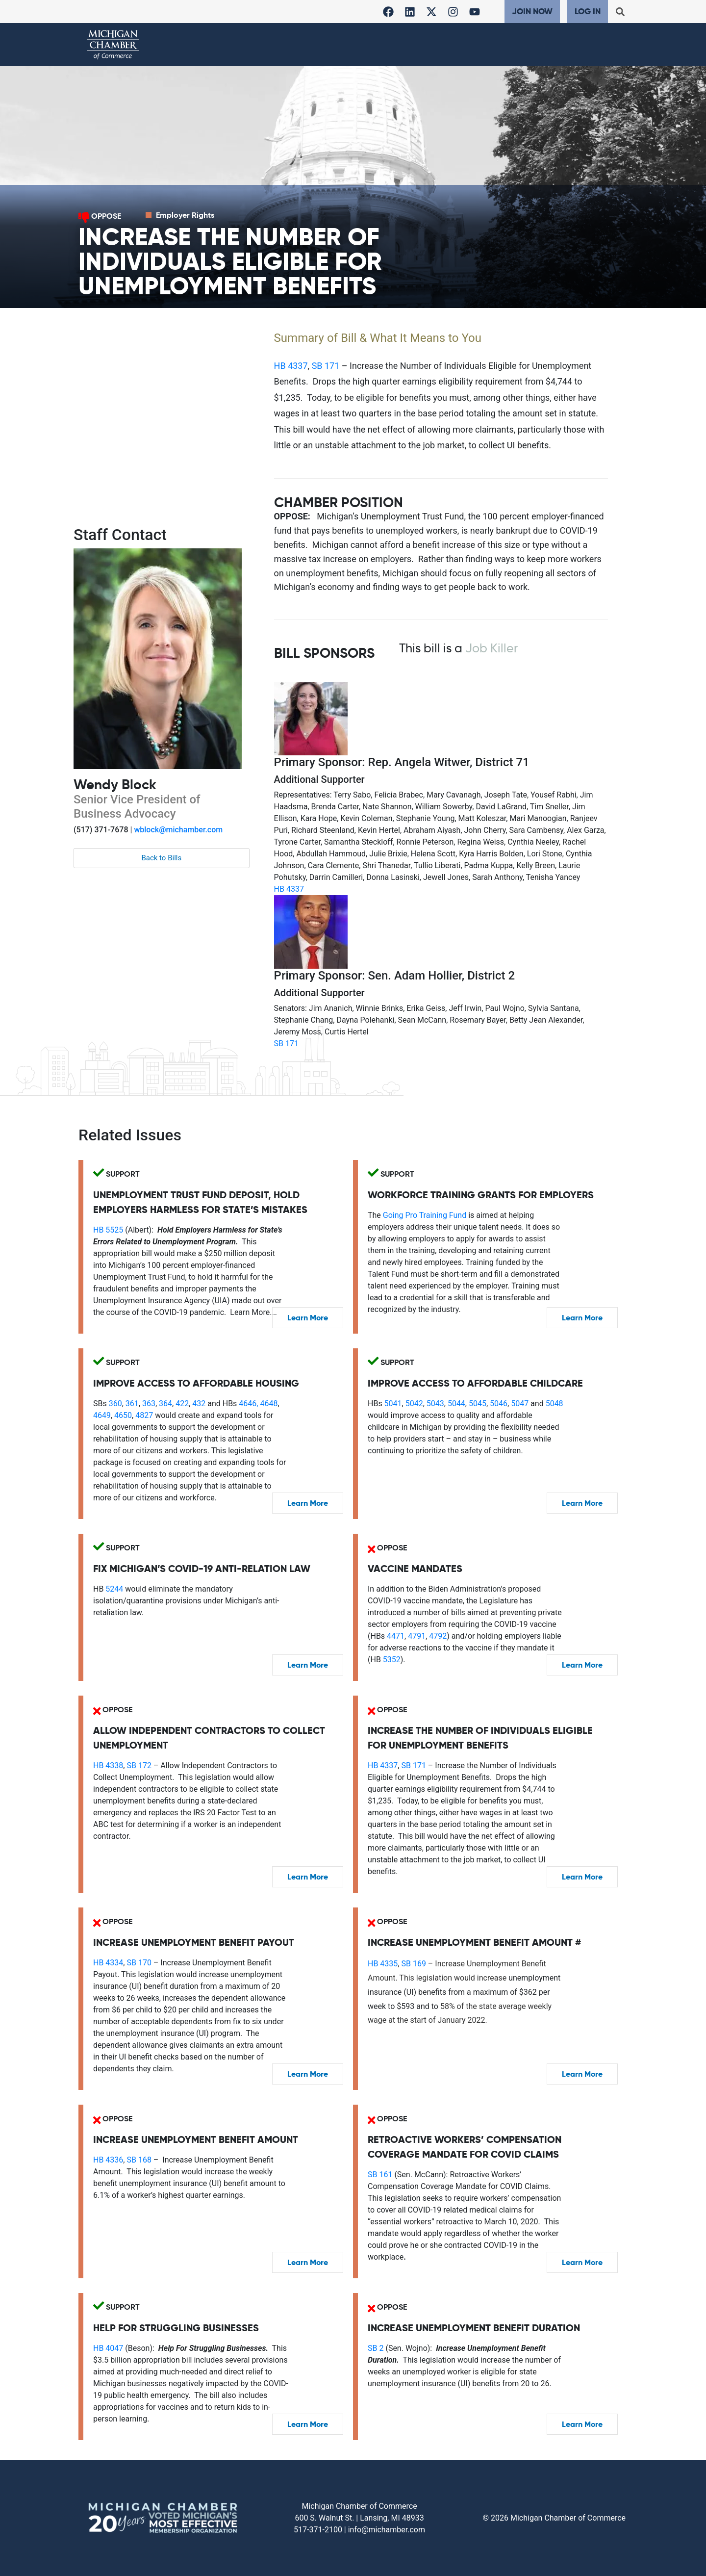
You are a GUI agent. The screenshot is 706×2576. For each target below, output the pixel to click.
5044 (456, 1403)
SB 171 (326, 366)
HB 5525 (108, 1230)
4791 (417, 1636)
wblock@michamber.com (178, 829)
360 (115, 1403)
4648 (268, 1403)
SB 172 (138, 1765)
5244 (114, 1589)
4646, (247, 1403)
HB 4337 (291, 366)
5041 (393, 1403)
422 (182, 1403)
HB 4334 (108, 1962)
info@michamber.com (386, 2529)
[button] (620, 11)
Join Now (532, 11)
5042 (414, 1403)
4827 (144, 1415)
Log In (588, 11)
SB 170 (138, 1962)
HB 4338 (108, 1765)
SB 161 (380, 2174)
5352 (392, 1659)
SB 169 (413, 1963)
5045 (477, 1403)
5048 (554, 1403)
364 (165, 1403)
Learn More (307, 1318)
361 (132, 1403)
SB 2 (375, 2348)
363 (148, 1403)
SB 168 (138, 2159)
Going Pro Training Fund (424, 1215)
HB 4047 (108, 2348)
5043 (435, 1403)
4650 (123, 1415)
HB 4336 (108, 2159)
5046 (498, 1403)
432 (198, 1403)
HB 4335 (383, 1963)
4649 (102, 1415)
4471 (395, 1636)
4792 (438, 1636)
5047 (520, 1403)
